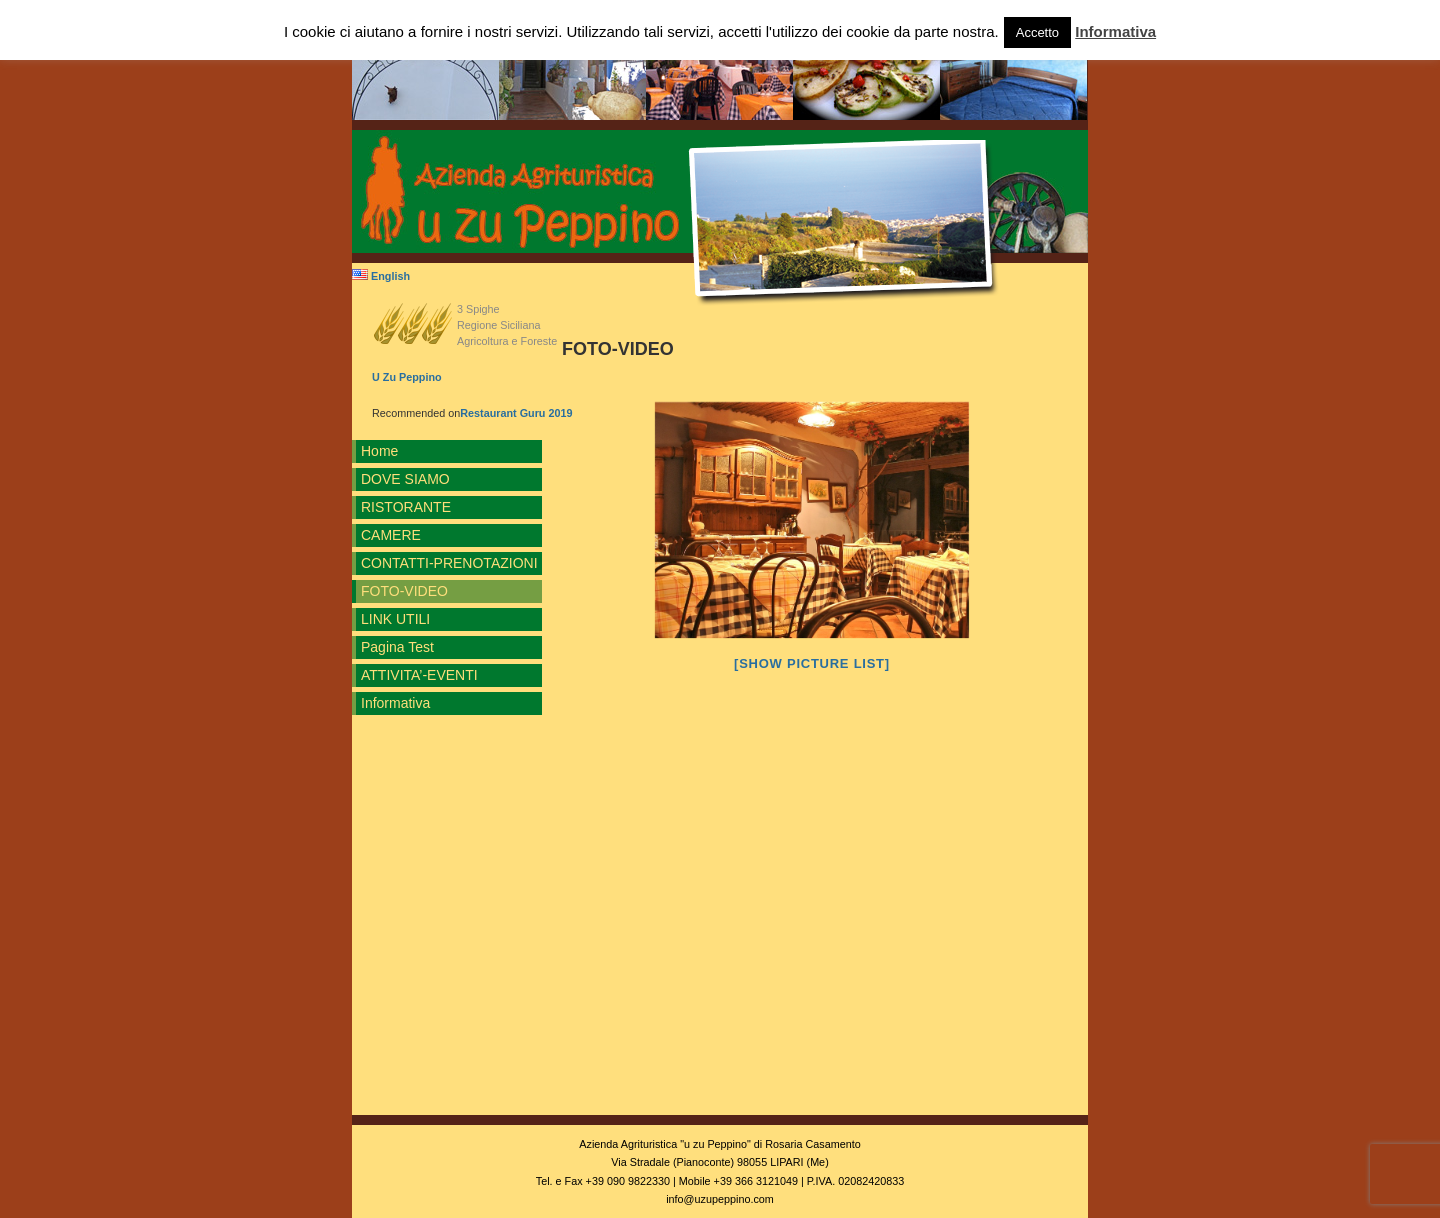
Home (379, 451)
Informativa (395, 703)
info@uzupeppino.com (720, 1199)
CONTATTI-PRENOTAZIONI (449, 563)
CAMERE (391, 535)
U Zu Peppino (407, 377)
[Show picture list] (812, 663)
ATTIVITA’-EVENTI (419, 675)
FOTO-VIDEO (404, 591)
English (381, 276)
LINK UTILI (395, 619)
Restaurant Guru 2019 (516, 413)
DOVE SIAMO (405, 479)
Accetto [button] (1037, 32)
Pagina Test (397, 647)
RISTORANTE (406, 507)
